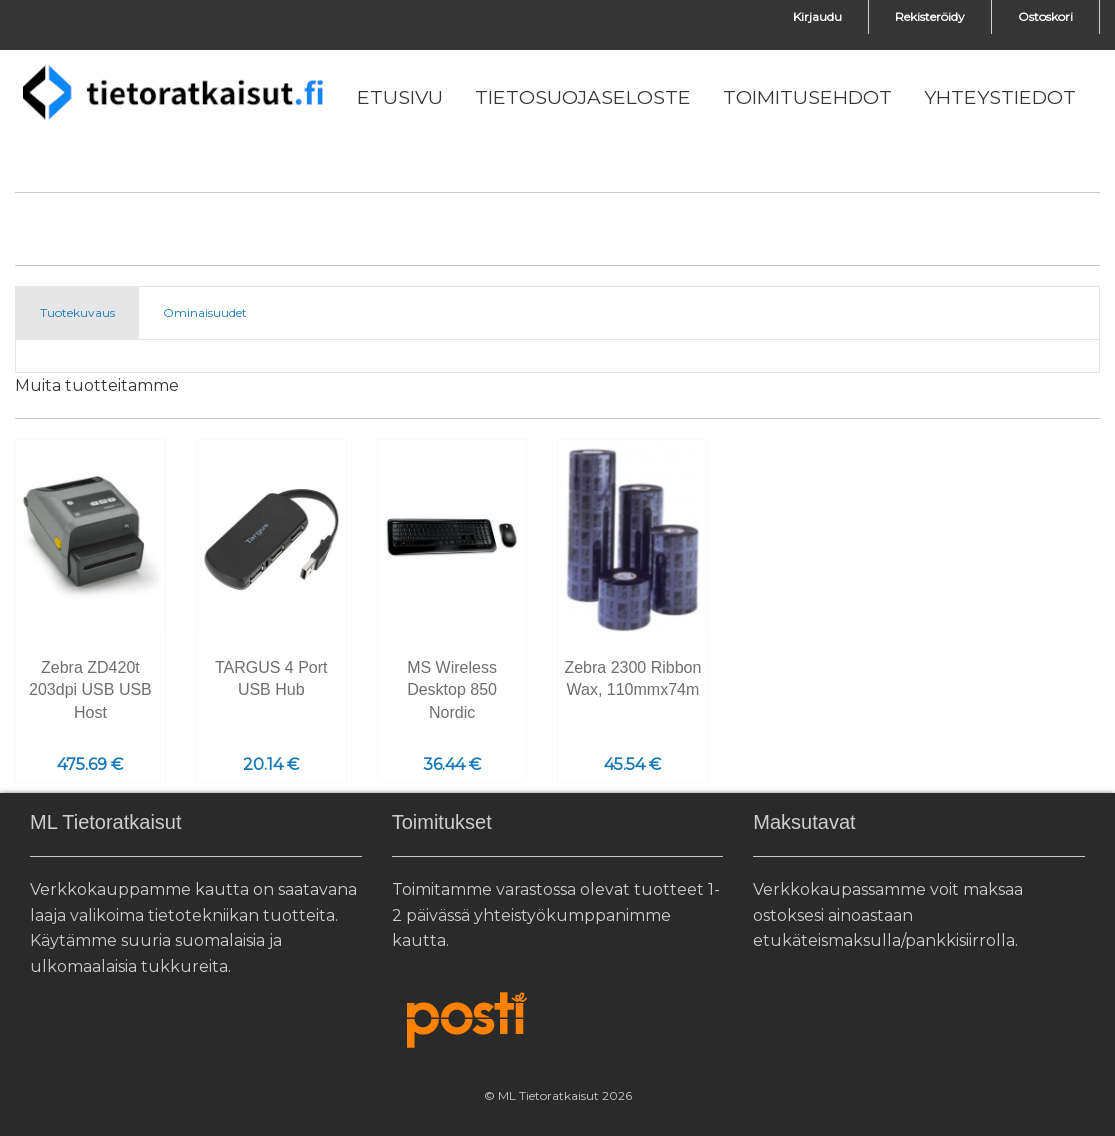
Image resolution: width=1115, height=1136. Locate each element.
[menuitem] (400, 98)
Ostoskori (1045, 16)
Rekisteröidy (930, 16)
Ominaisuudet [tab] (205, 312)
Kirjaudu (817, 16)
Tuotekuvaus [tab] (77, 312)
